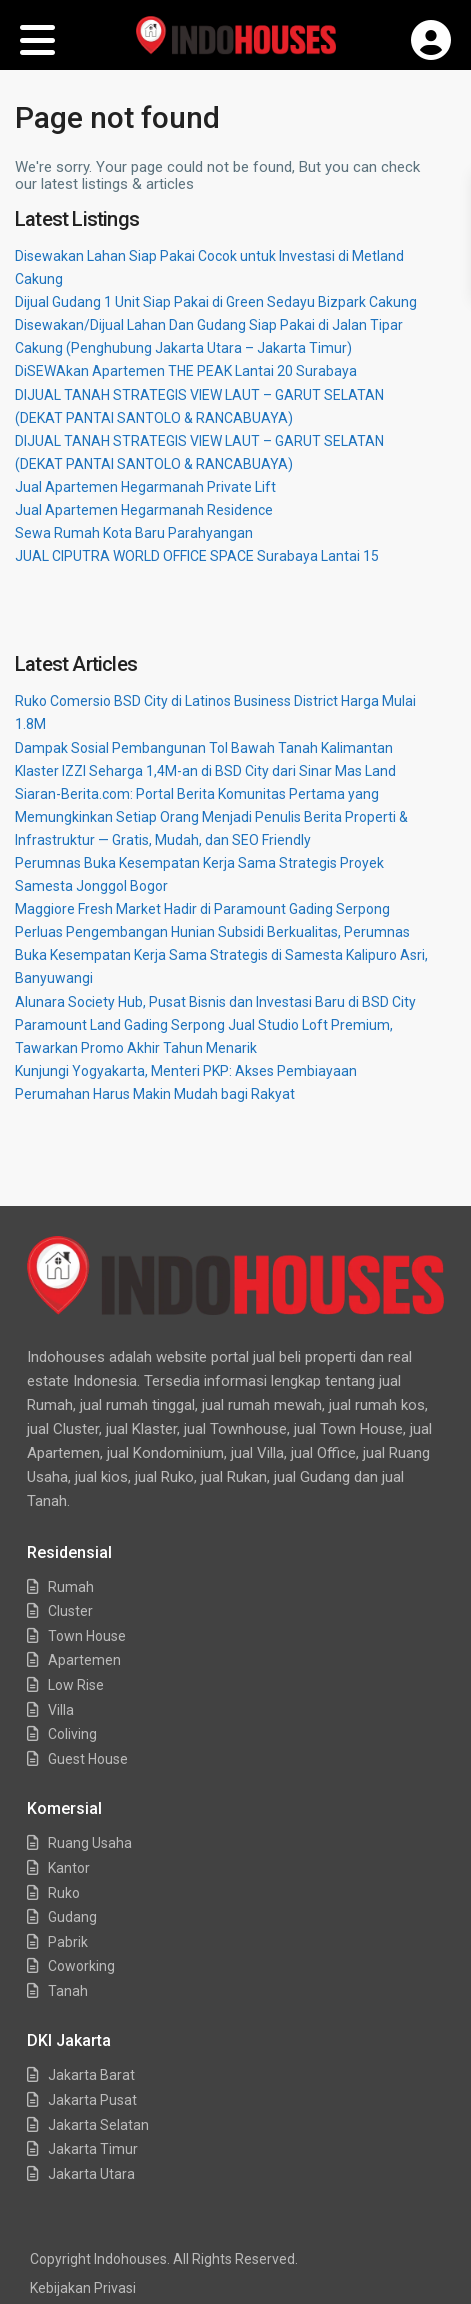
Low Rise (76, 1685)
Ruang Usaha (90, 1843)
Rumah (71, 1587)
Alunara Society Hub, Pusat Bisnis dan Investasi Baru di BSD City (215, 1002)
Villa (61, 1710)
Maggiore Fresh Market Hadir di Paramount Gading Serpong (202, 909)
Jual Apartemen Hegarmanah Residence (144, 510)
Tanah (68, 1991)
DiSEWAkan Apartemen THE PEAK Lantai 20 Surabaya (186, 371)
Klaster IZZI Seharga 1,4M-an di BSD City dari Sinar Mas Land (205, 771)
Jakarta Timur (93, 2149)
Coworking (81, 1966)
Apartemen (84, 1660)
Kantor (69, 1868)
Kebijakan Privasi (83, 2288)
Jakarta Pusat (92, 2100)
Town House (87, 1636)
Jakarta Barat (91, 2075)
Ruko (64, 1893)
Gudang (72, 1917)
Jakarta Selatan (98, 2125)
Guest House (88, 1759)
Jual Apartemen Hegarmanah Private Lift (145, 487)
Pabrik (68, 1942)
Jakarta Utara (91, 2174)
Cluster (70, 1611)
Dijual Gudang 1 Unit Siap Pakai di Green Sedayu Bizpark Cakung (216, 302)
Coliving (72, 1734)
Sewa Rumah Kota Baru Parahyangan (134, 533)
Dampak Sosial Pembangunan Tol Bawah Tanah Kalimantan (204, 748)
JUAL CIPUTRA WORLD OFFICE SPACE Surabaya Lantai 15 (197, 556)
